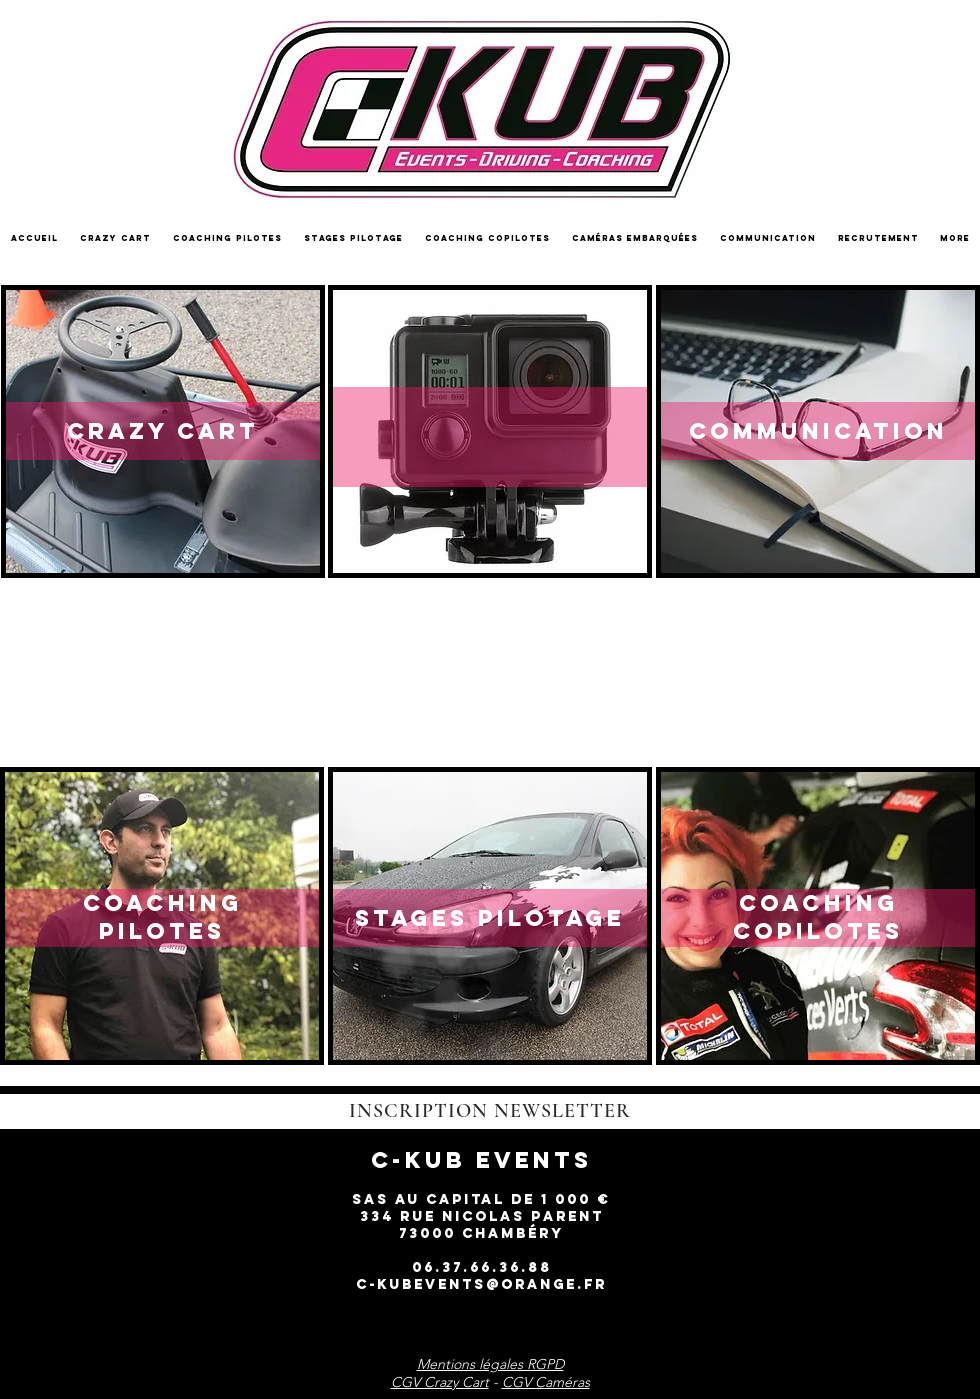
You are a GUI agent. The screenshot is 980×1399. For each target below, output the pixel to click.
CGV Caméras (546, 1382)
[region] (163, 431)
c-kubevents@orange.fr (481, 1284)
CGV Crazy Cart (440, 1382)
